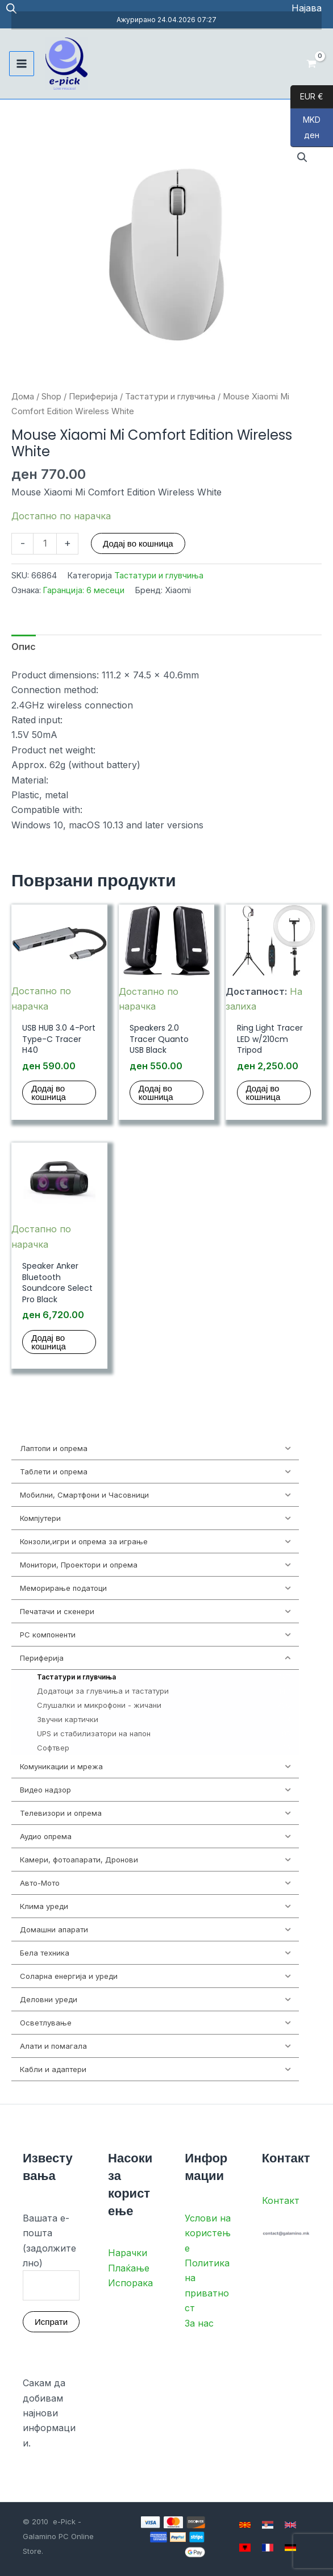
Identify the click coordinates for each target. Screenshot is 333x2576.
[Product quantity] (45, 544)
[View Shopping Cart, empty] (311, 64)
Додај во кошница (138, 543)
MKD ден (305, 131)
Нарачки (127, 2252)
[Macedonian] (245, 2525)
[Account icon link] (307, 8)
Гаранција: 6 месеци (83, 590)
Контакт (280, 2200)
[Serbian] (267, 2525)
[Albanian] (245, 2547)
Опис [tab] (23, 646)
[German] (290, 2547)
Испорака (130, 2283)
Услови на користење (208, 2233)
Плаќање (128, 2268)
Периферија (93, 396)
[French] (267, 2547)
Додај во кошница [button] (48, 1092)
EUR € (306, 97)
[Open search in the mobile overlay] (11, 8)
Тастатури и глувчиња (170, 396)
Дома (22, 396)
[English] (290, 2525)
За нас (199, 2323)
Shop (51, 396)
